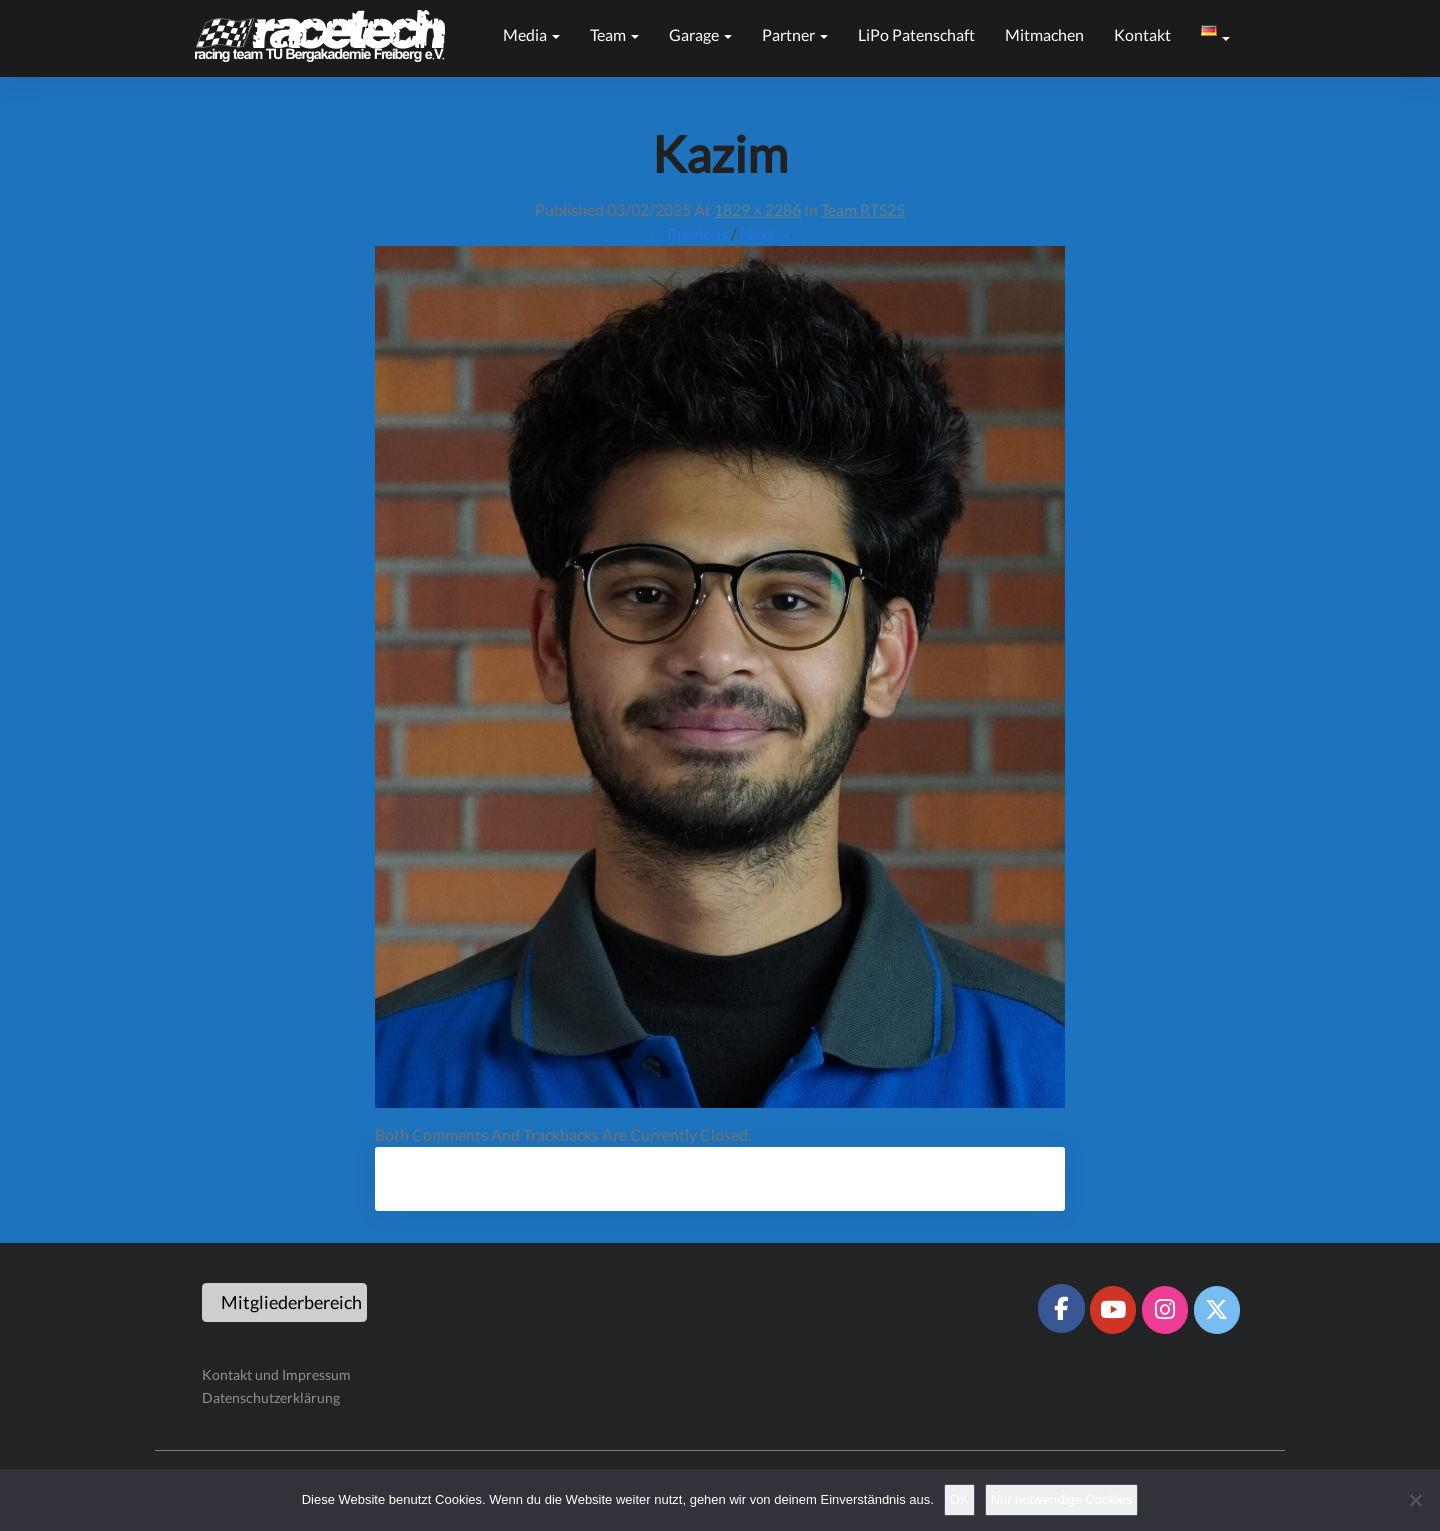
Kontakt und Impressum (276, 1374)
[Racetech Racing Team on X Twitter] (1217, 1310)
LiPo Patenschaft (916, 34)
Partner (795, 34)
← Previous (688, 233)
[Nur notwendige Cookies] (1415, 1500)
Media (531, 34)
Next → (766, 233)
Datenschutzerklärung (271, 1397)
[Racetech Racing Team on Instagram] (1165, 1310)
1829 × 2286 (757, 209)
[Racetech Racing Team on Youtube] (1113, 1310)
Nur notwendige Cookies (1062, 1499)
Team (614, 34)
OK (959, 1499)
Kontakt (1142, 34)
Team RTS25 (863, 209)
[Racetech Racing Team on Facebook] (1061, 1308)
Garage (700, 34)
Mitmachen (1044, 34)
